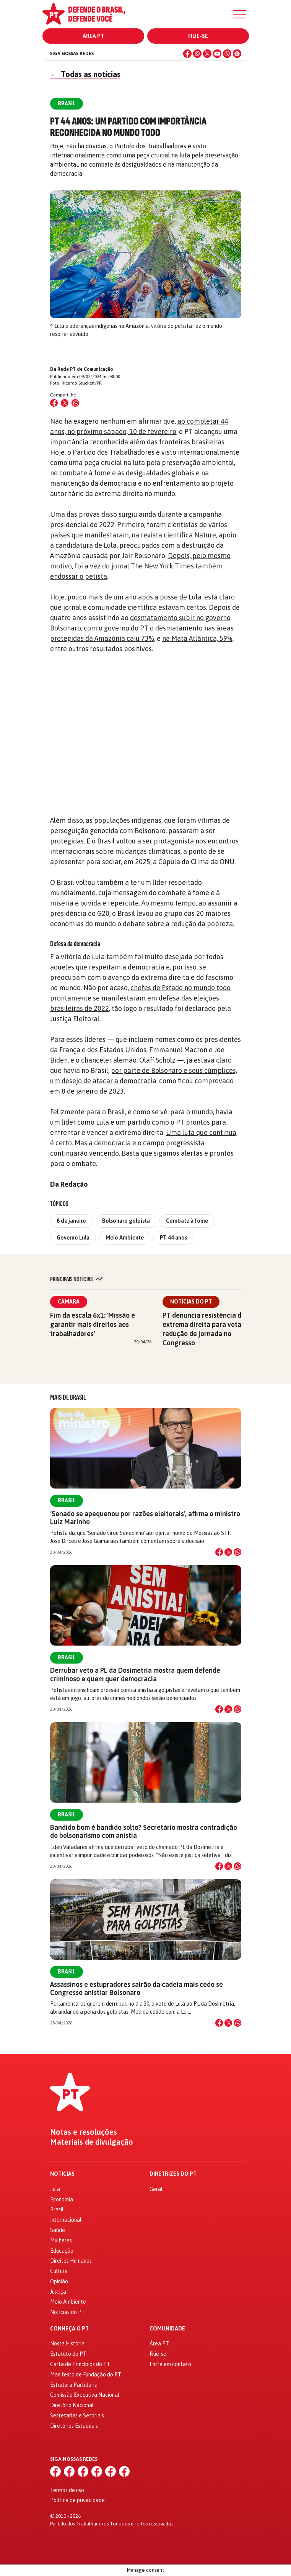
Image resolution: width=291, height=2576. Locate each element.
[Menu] (239, 14)
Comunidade (167, 2329)
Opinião (59, 2281)
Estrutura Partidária (74, 2385)
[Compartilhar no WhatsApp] (75, 403)
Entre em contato (170, 2364)
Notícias (62, 2174)
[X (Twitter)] (207, 53)
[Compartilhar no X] (228, 1552)
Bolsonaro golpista (126, 1221)
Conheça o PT (69, 2329)
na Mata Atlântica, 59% (197, 638)
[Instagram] (197, 53)
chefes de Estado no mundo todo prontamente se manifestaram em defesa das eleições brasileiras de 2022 (140, 998)
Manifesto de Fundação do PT (85, 2374)
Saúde (57, 2230)
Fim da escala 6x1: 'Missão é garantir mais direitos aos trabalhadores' (92, 1324)
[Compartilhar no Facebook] (54, 403)
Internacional (65, 2220)
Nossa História (67, 2343)
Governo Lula (73, 1238)
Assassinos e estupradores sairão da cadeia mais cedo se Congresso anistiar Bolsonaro (136, 1988)
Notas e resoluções (83, 2132)
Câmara (69, 1302)
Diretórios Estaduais (74, 2426)
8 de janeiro (71, 1221)
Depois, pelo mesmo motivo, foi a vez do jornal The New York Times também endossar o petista (140, 566)
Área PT (93, 36)
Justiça (58, 2292)
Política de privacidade (77, 2500)
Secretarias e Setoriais (77, 2415)
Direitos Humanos (71, 2261)
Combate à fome (187, 1221)
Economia (61, 2199)
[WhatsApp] (227, 53)
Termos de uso (67, 2490)
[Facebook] (187, 53)
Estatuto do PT (68, 2354)
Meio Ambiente (125, 1238)
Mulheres (61, 2240)
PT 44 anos (173, 1238)
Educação (61, 2251)
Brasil (66, 1500)
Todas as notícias (85, 74)
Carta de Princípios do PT (80, 2364)
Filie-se (198, 36)
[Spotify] (237, 53)
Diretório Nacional (72, 2405)
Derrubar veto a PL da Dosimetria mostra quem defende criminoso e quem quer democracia (135, 1674)
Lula (55, 2189)
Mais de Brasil (68, 1397)
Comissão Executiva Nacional (84, 2395)
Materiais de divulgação (91, 2142)
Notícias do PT (191, 1302)
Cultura (59, 2271)
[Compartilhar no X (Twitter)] (64, 403)
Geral (156, 2189)
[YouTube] (217, 53)
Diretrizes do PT (173, 2174)
